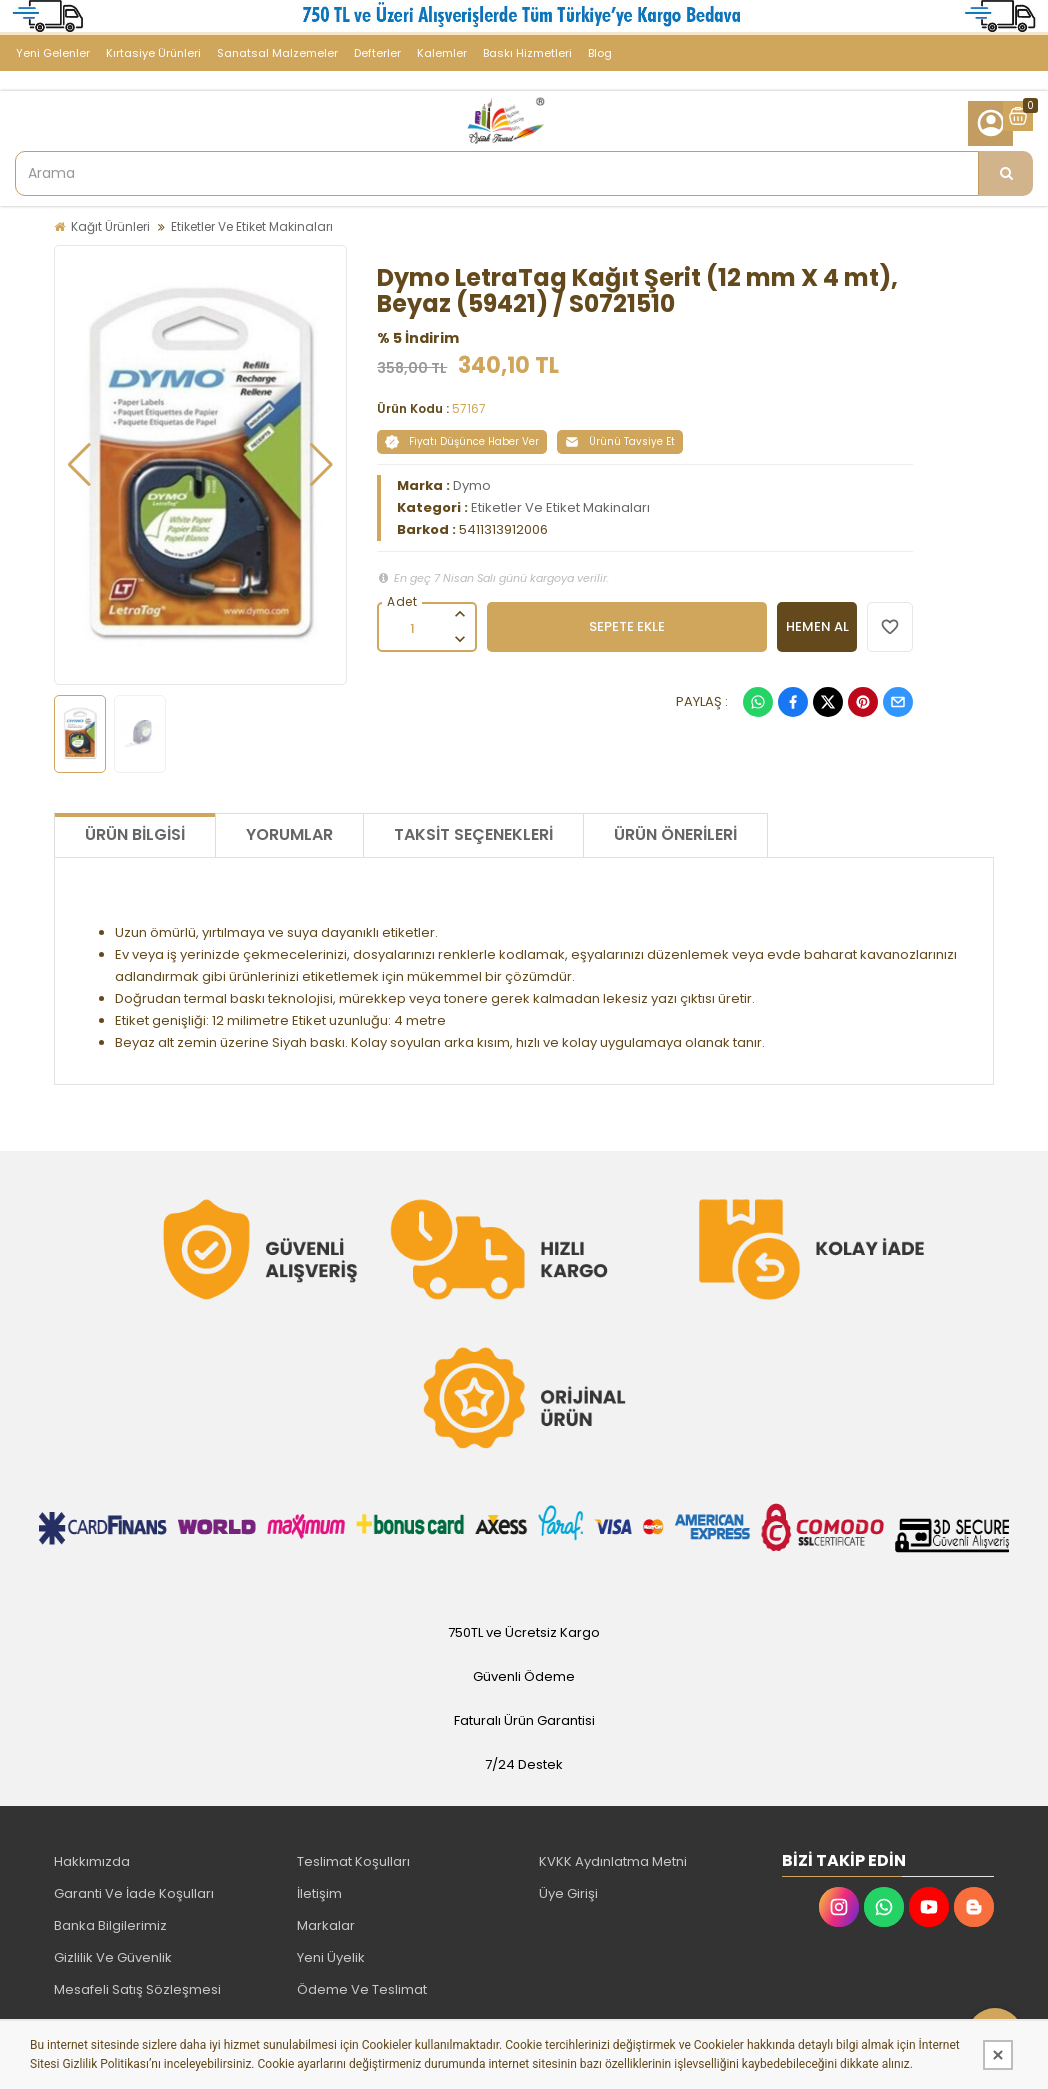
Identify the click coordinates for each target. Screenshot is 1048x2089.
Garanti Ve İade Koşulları (134, 1893)
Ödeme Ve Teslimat (362, 1989)
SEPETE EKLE (627, 626)
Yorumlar (289, 834)
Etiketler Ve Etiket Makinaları (252, 226)
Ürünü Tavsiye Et (620, 441)
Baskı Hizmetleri (527, 53)
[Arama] (1006, 173)
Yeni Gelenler (53, 53)
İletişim (319, 1893)
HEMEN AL (817, 626)
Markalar (326, 1925)
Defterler (377, 53)
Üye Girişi (568, 1893)
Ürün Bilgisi (135, 834)
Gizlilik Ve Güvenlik (113, 1957)
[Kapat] (998, 2055)
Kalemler (442, 53)
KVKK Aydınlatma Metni (613, 1861)
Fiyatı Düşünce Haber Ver (462, 441)
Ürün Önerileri (675, 834)
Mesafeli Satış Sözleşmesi (137, 1989)
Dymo (472, 485)
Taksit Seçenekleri (473, 834)
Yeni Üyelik (331, 1957)
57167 (469, 408)
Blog (600, 53)
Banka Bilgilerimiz (110, 1925)
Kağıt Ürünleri (110, 226)
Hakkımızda (92, 1861)
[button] (79, 465)
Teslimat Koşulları (353, 1861)
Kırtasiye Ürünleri (153, 53)
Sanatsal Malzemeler (277, 53)
